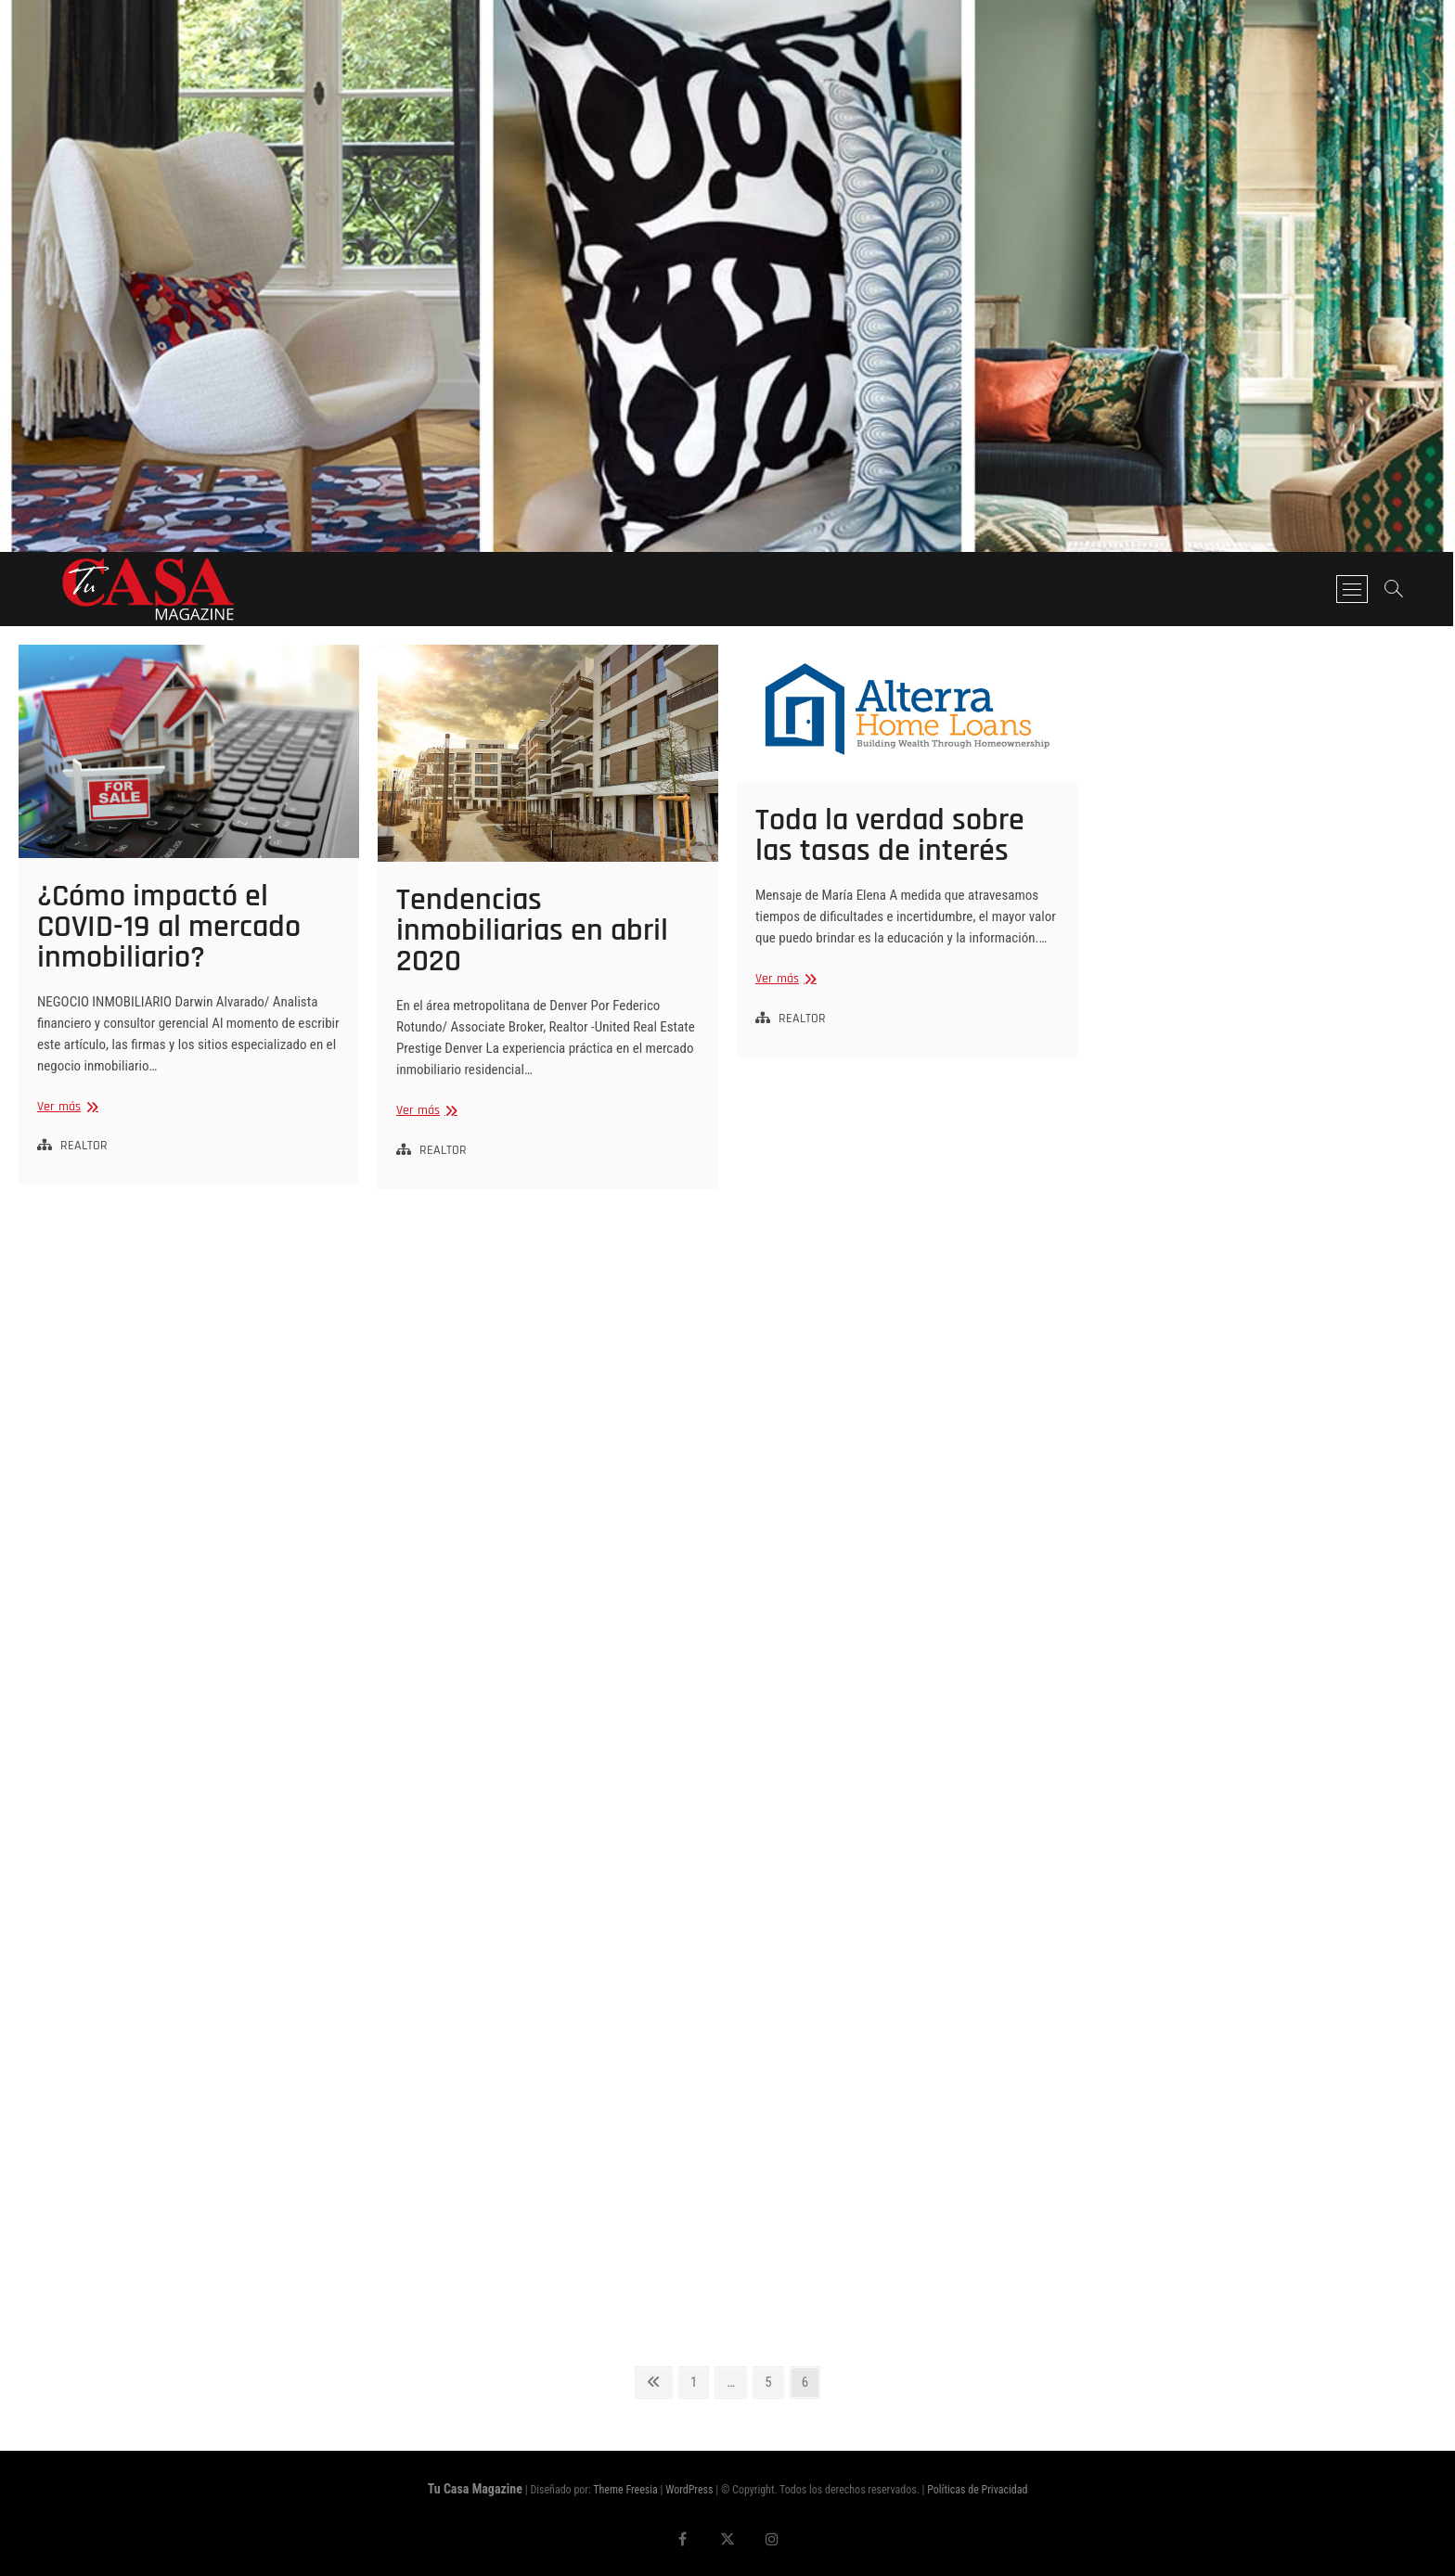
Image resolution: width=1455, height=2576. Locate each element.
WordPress (689, 2489)
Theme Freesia (625, 2489)
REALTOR (84, 1145)
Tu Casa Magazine (475, 2488)
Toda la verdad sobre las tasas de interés (889, 835)
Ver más (65, 1107)
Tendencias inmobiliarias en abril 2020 (532, 930)
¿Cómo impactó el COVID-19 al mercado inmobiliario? (169, 927)
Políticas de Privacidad (977, 2489)
